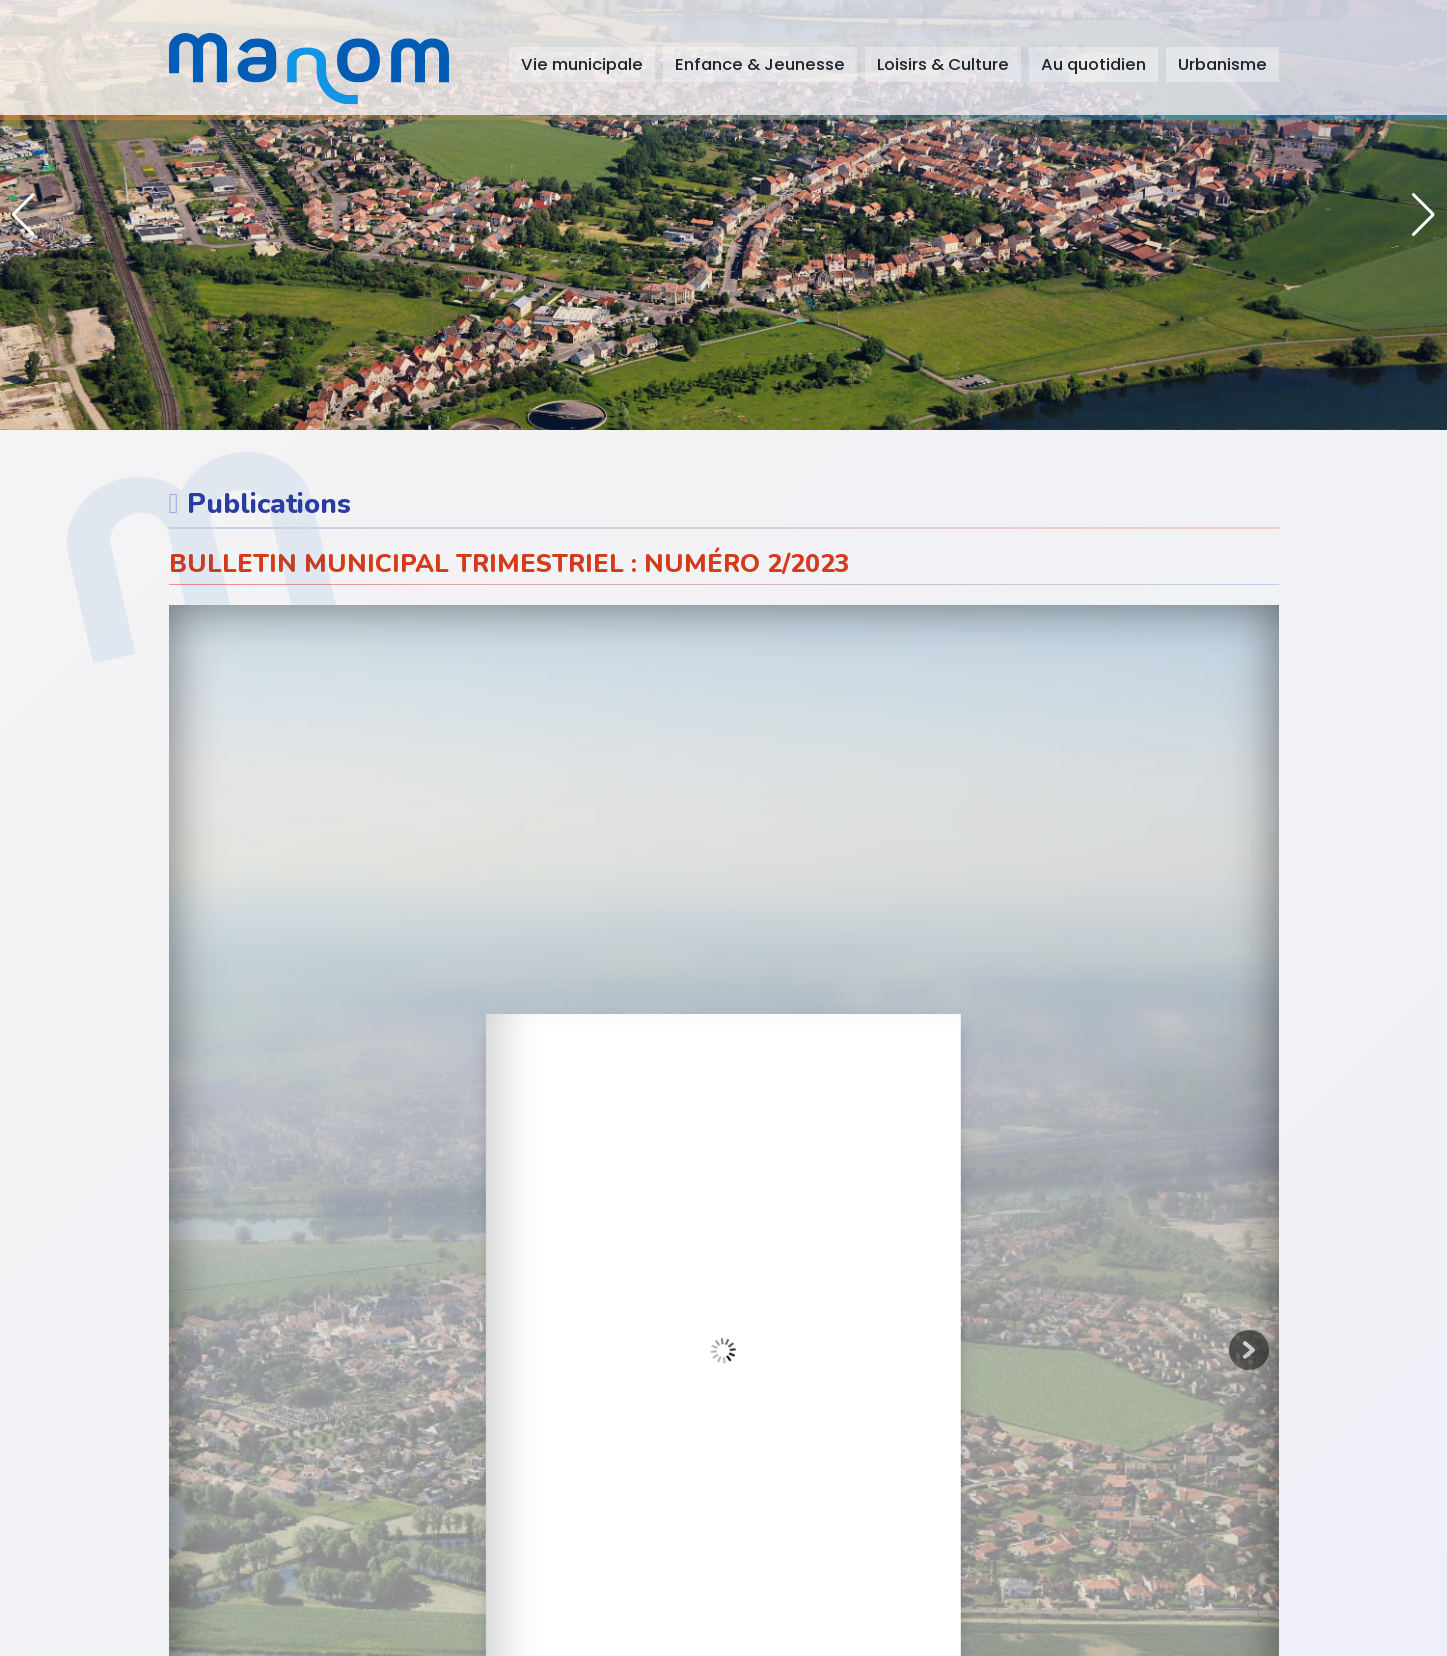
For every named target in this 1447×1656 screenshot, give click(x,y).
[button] (1423, 215)
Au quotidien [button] (1093, 64)
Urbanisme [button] (1222, 64)
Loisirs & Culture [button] (943, 64)
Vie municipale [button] (582, 64)
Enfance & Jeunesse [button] (760, 64)
